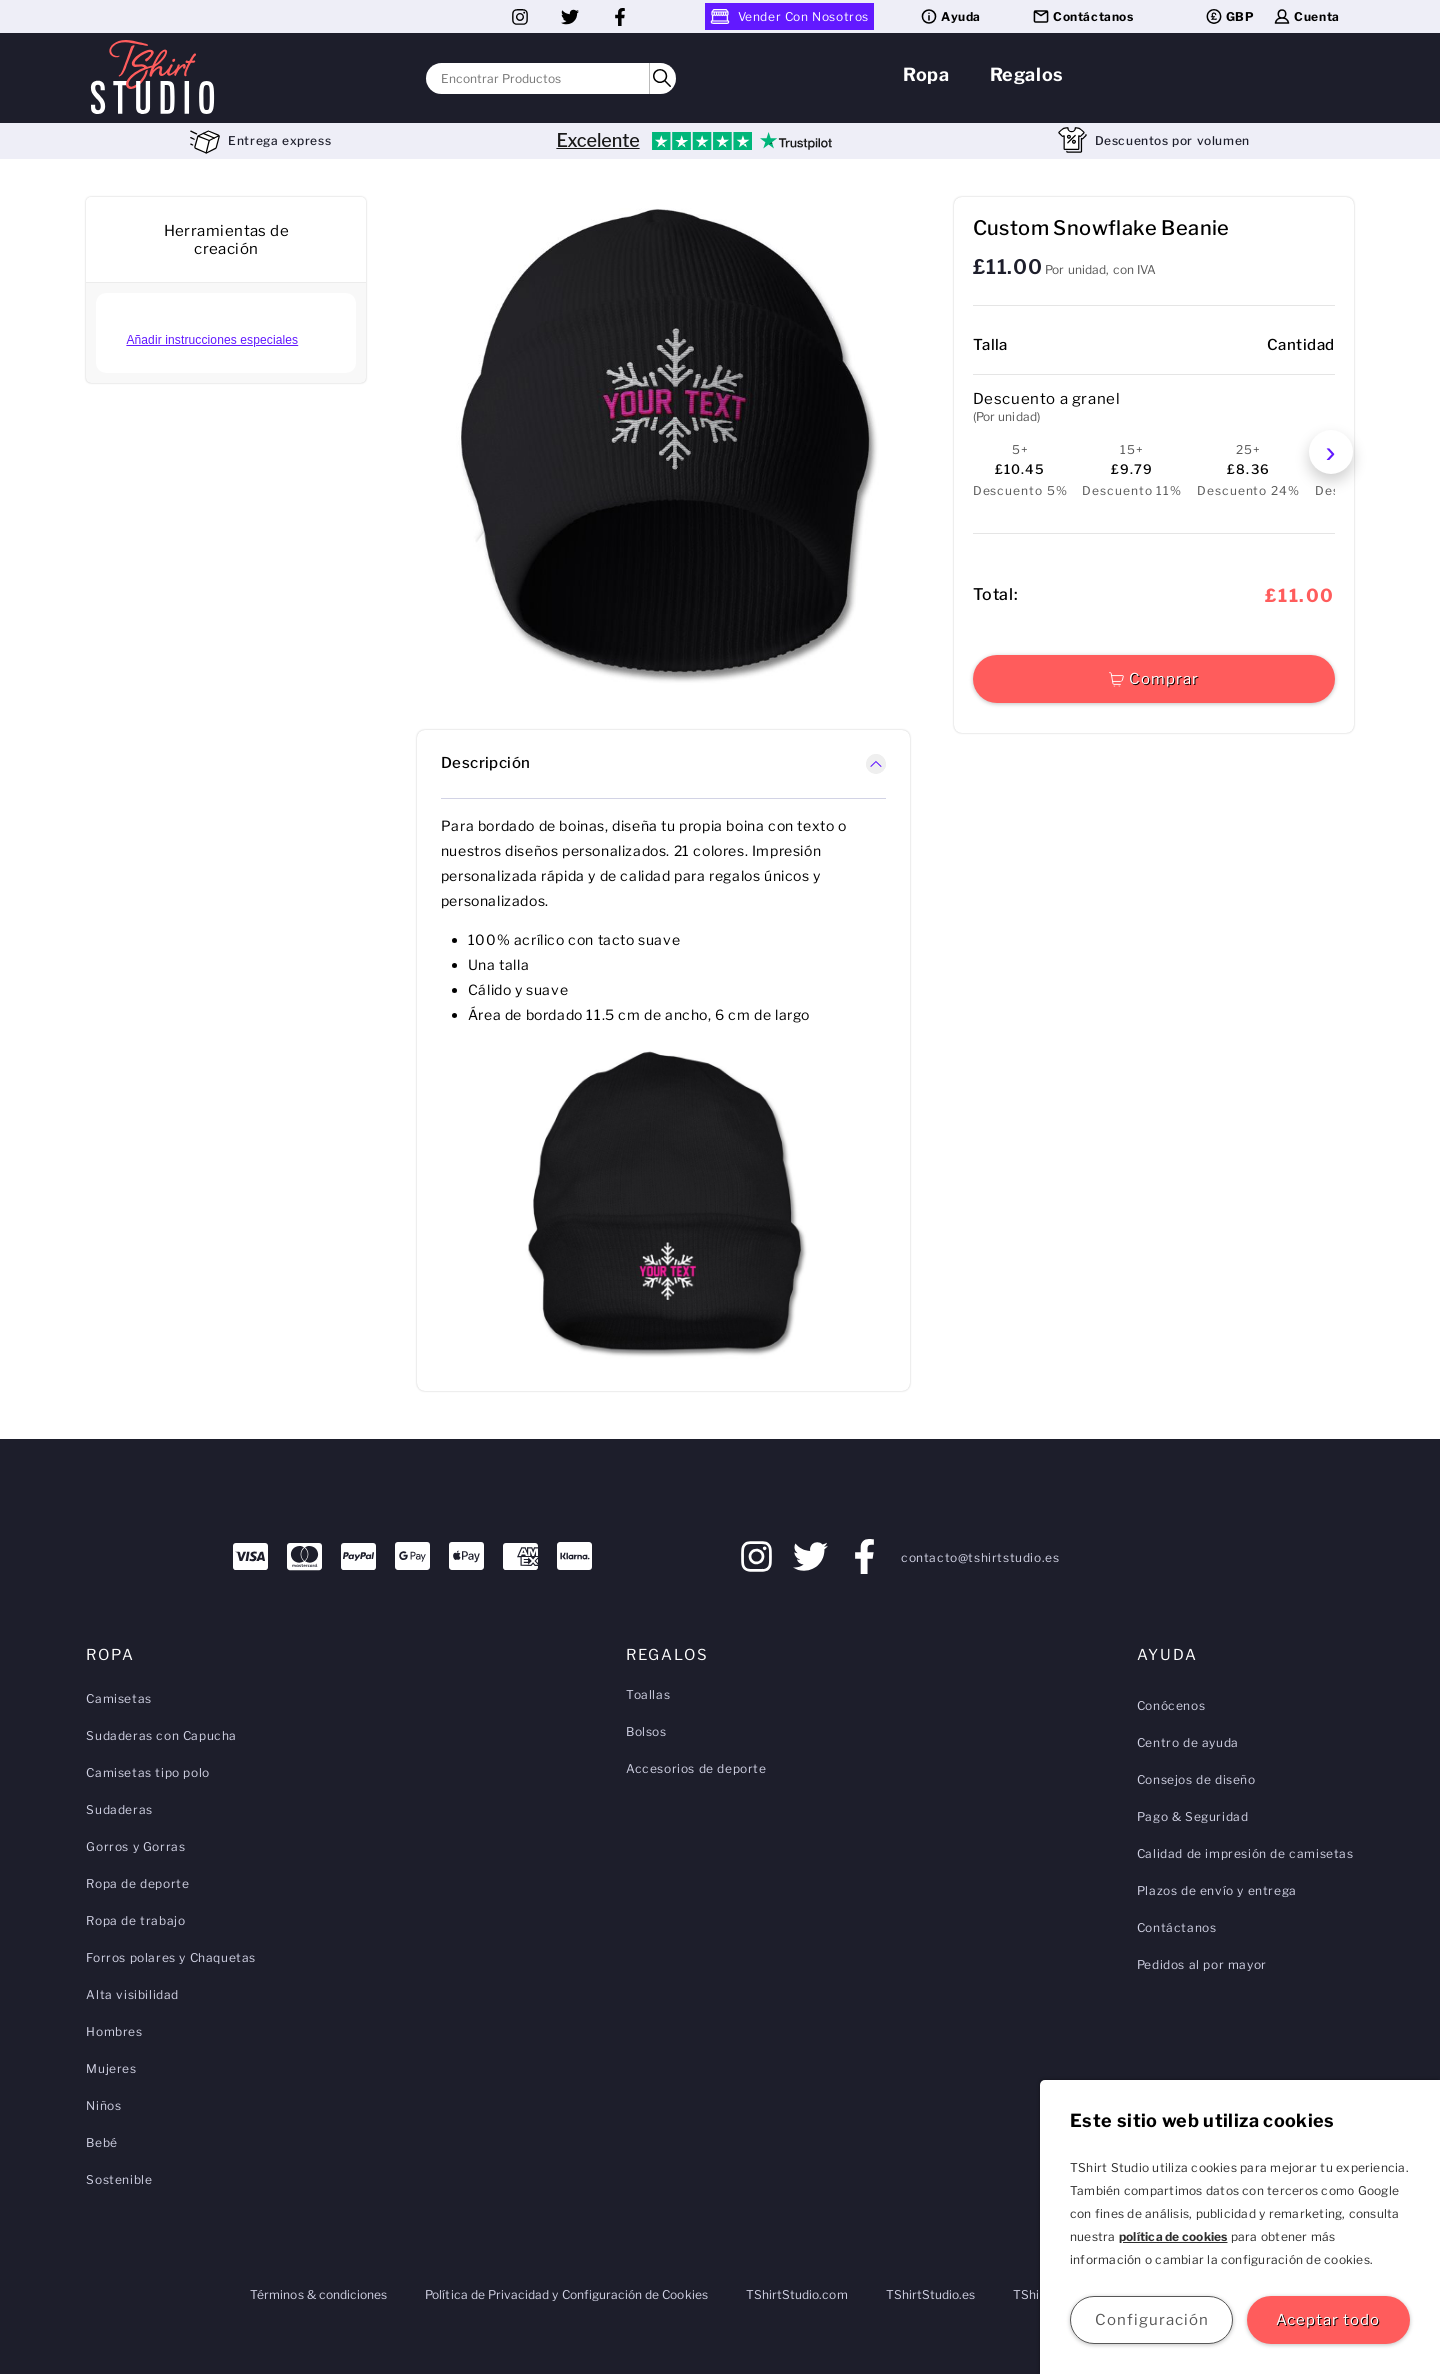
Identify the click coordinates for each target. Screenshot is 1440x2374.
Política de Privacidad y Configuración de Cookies (566, 2294)
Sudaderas (119, 1809)
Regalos (1027, 74)
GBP (1229, 16)
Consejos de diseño (1196, 1779)
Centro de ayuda (1188, 1742)
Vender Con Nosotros (789, 16)
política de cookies (1173, 2236)
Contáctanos (1082, 16)
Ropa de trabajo (135, 1920)
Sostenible (119, 2179)
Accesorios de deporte (696, 1768)
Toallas (648, 1694)
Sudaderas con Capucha (161, 1735)
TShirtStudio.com (797, 2294)
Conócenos (1171, 1705)
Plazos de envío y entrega (1217, 1890)
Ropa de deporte (137, 1883)
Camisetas (118, 1698)
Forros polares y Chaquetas (171, 1957)
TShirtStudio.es (931, 2294)
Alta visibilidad (132, 1994)
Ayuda (950, 16)
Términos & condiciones (318, 2294)
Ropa (926, 74)
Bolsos (646, 1731)
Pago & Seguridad (1193, 1816)
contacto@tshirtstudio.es (980, 1557)
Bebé (101, 2142)
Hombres (114, 2031)
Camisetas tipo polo (147, 1772)
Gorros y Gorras (135, 1846)
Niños (103, 2105)
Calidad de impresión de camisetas (1245, 1853)
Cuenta (1306, 16)
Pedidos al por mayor (1202, 1964)
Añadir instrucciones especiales (212, 340)
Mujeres (111, 2068)
